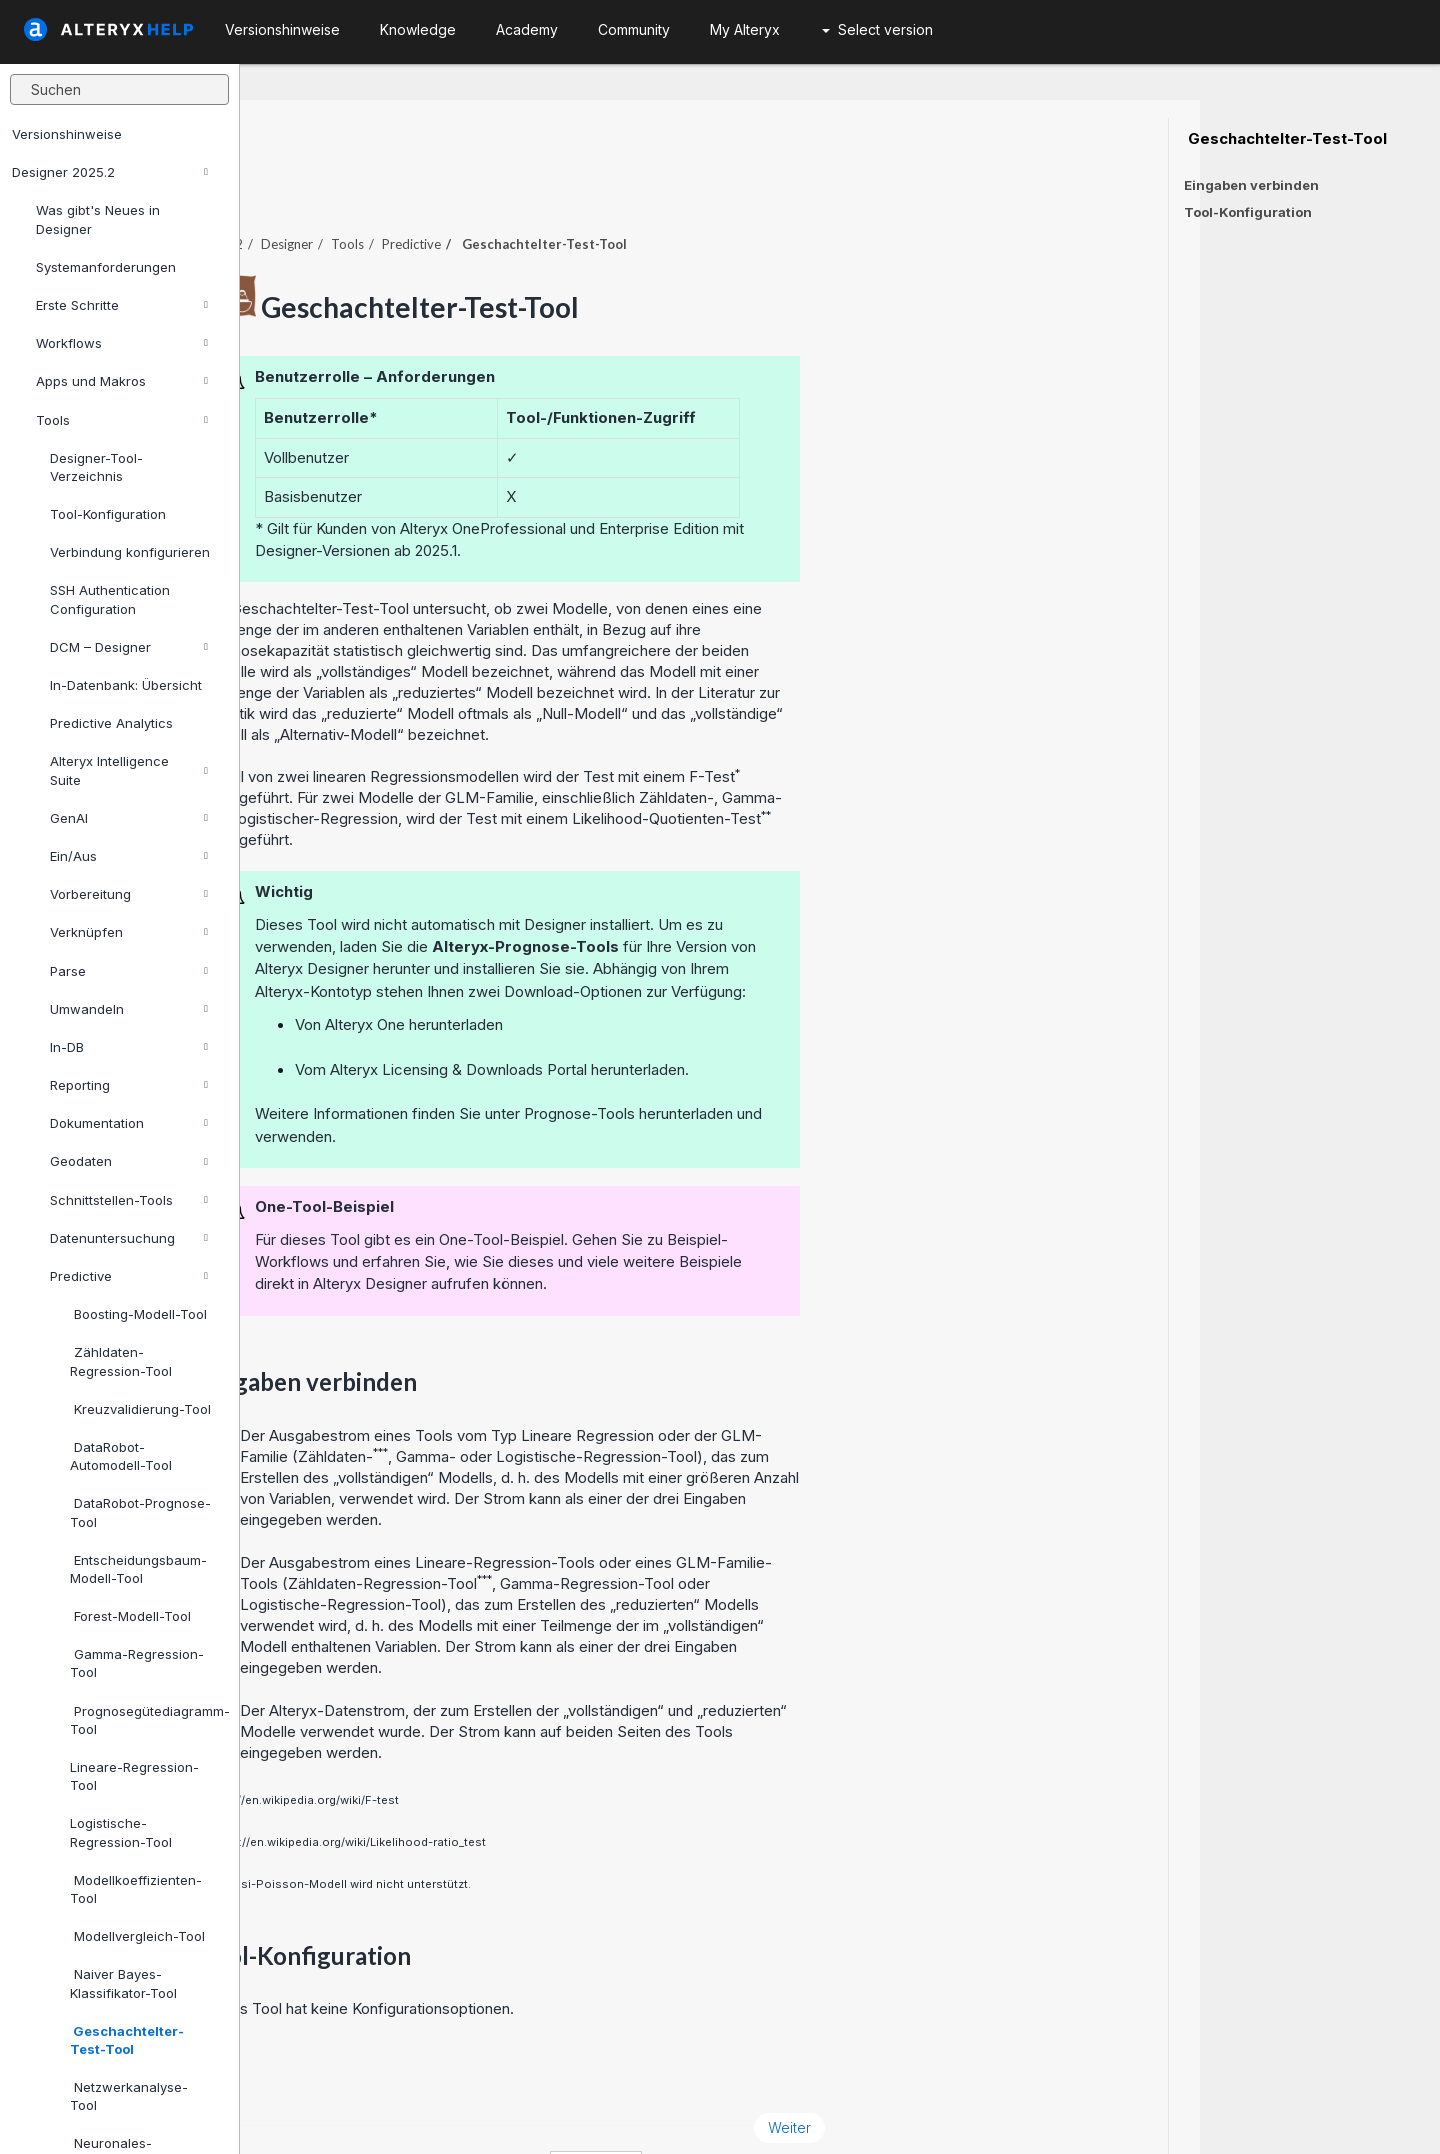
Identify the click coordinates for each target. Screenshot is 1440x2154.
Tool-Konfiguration (108, 514)
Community (634, 29)
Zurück (301, 2072)
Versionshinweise (67, 134)
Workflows (122, 343)
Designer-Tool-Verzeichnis (96, 467)
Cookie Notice (522, 2112)
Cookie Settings (672, 2112)
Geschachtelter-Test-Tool (127, 2040)
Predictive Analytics (111, 723)
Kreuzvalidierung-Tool (140, 1409)
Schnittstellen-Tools (129, 1200)
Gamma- (666, 1401)
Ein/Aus (129, 856)
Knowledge (418, 29)
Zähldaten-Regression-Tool (121, 1361)
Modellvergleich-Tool (137, 1936)
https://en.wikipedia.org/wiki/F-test (542, 1745)
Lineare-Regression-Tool (134, 1776)
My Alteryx (745, 29)
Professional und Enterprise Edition (839, 473)
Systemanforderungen (106, 267)
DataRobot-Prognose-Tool (140, 1512)
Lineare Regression (827, 1380)
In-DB (129, 1047)
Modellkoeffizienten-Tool (136, 1889)
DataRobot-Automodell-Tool (121, 1456)
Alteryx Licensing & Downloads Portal (698, 1014)
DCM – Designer (129, 647)
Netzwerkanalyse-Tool (129, 2096)
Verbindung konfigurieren (130, 552)
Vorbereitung (129, 894)
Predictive (129, 1276)
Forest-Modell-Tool (130, 1616)
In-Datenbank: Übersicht (126, 685)
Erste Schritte (122, 305)
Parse (129, 971)
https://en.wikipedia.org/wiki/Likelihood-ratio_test (588, 1787)
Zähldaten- (575, 1401)
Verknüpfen (129, 932)
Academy (527, 29)
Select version (877, 29)
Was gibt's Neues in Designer (98, 219)
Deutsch (836, 2112)
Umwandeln (129, 1009)
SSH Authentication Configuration (110, 599)
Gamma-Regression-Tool (137, 1663)
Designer (527, 189)
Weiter (1029, 2072)
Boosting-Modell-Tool (138, 1314)
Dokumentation (129, 1123)
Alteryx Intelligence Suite (129, 770)
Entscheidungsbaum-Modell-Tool (138, 1569)
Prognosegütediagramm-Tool (146, 1720)
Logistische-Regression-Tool (121, 1832)
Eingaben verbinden (1251, 185)
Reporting (129, 1085)
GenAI (129, 818)
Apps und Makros (122, 381)
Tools (122, 420)
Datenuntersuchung (129, 1238)
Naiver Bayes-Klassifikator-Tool (123, 1983)
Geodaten (129, 1161)
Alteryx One (605, 969)
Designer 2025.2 (110, 172)
